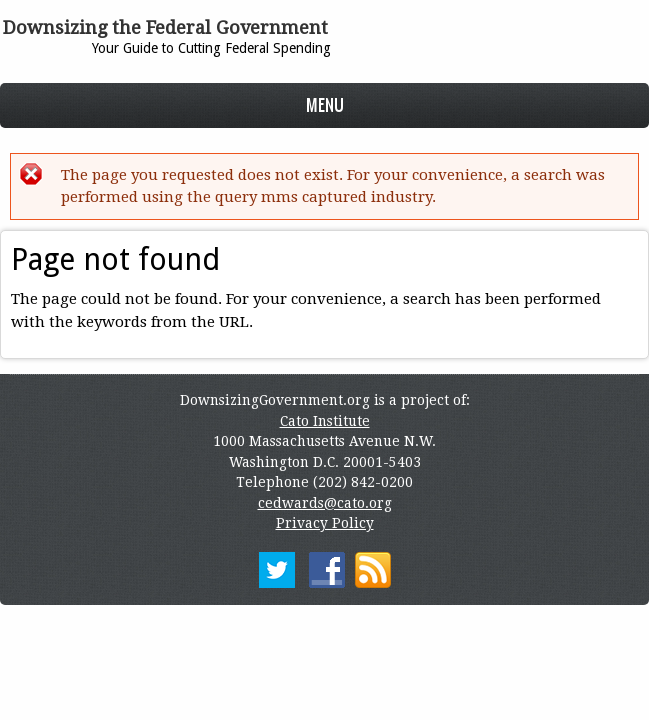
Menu (325, 104)
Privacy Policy (325, 523)
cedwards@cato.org (325, 503)
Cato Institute (325, 421)
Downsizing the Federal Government (165, 27)
